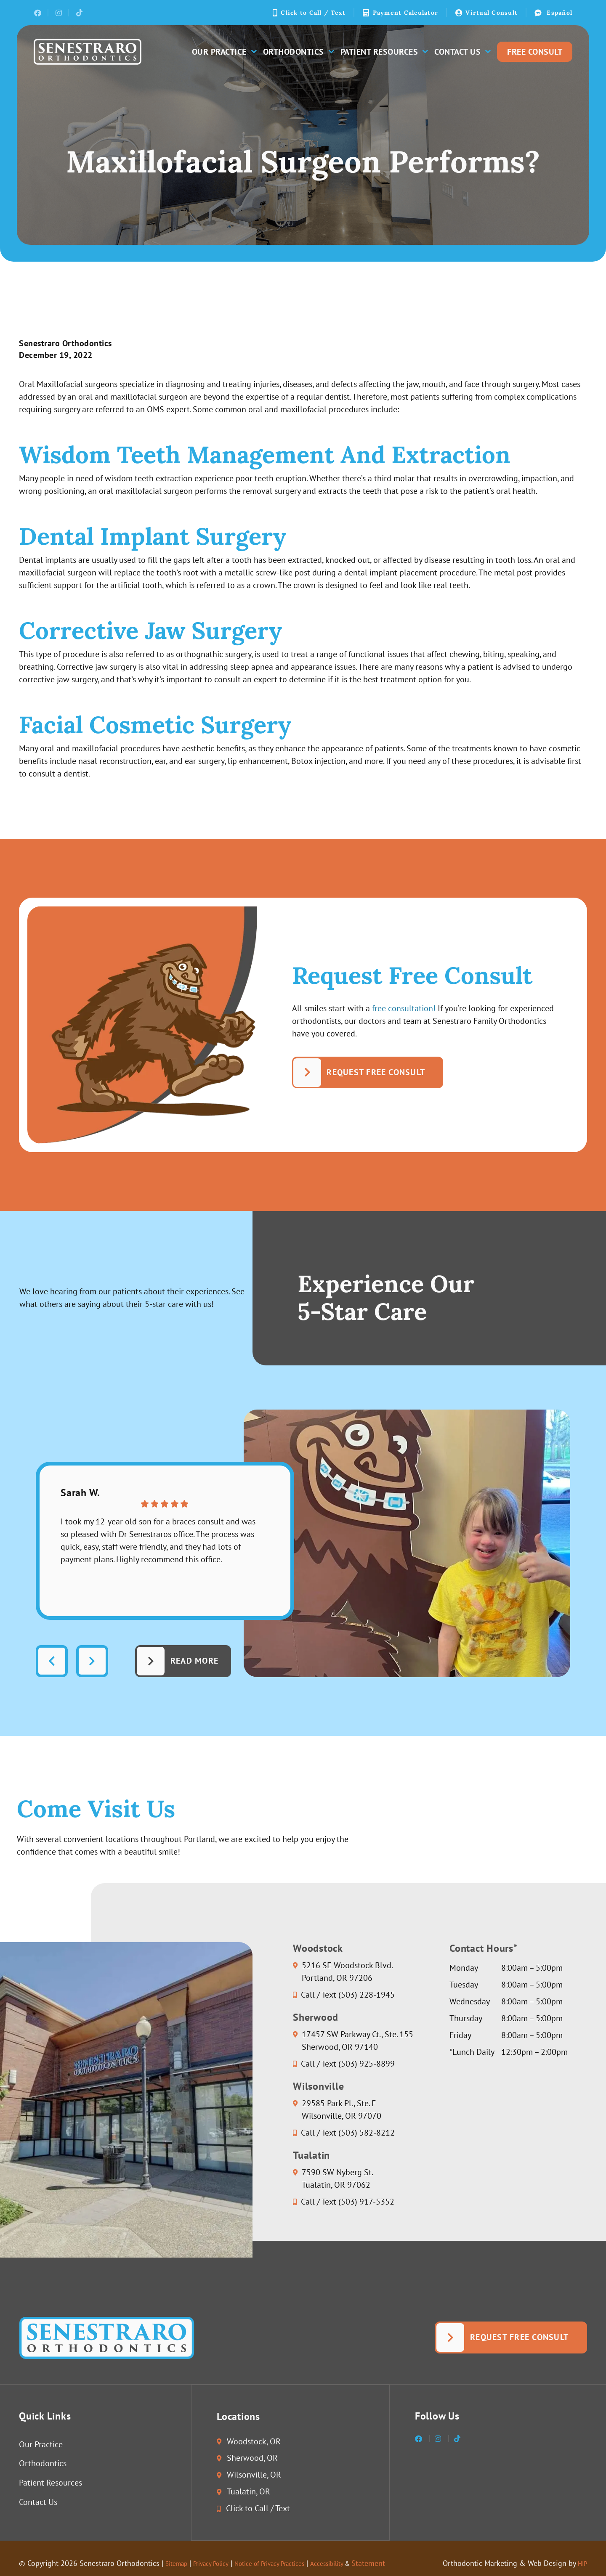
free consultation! (404, 1008)
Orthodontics (298, 51)
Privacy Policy (219, 2563)
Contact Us (462, 51)
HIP (581, 2563)
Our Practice (224, 51)
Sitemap (178, 2563)
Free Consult (534, 51)
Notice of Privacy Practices (289, 2563)
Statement (405, 2563)
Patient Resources (384, 51)
